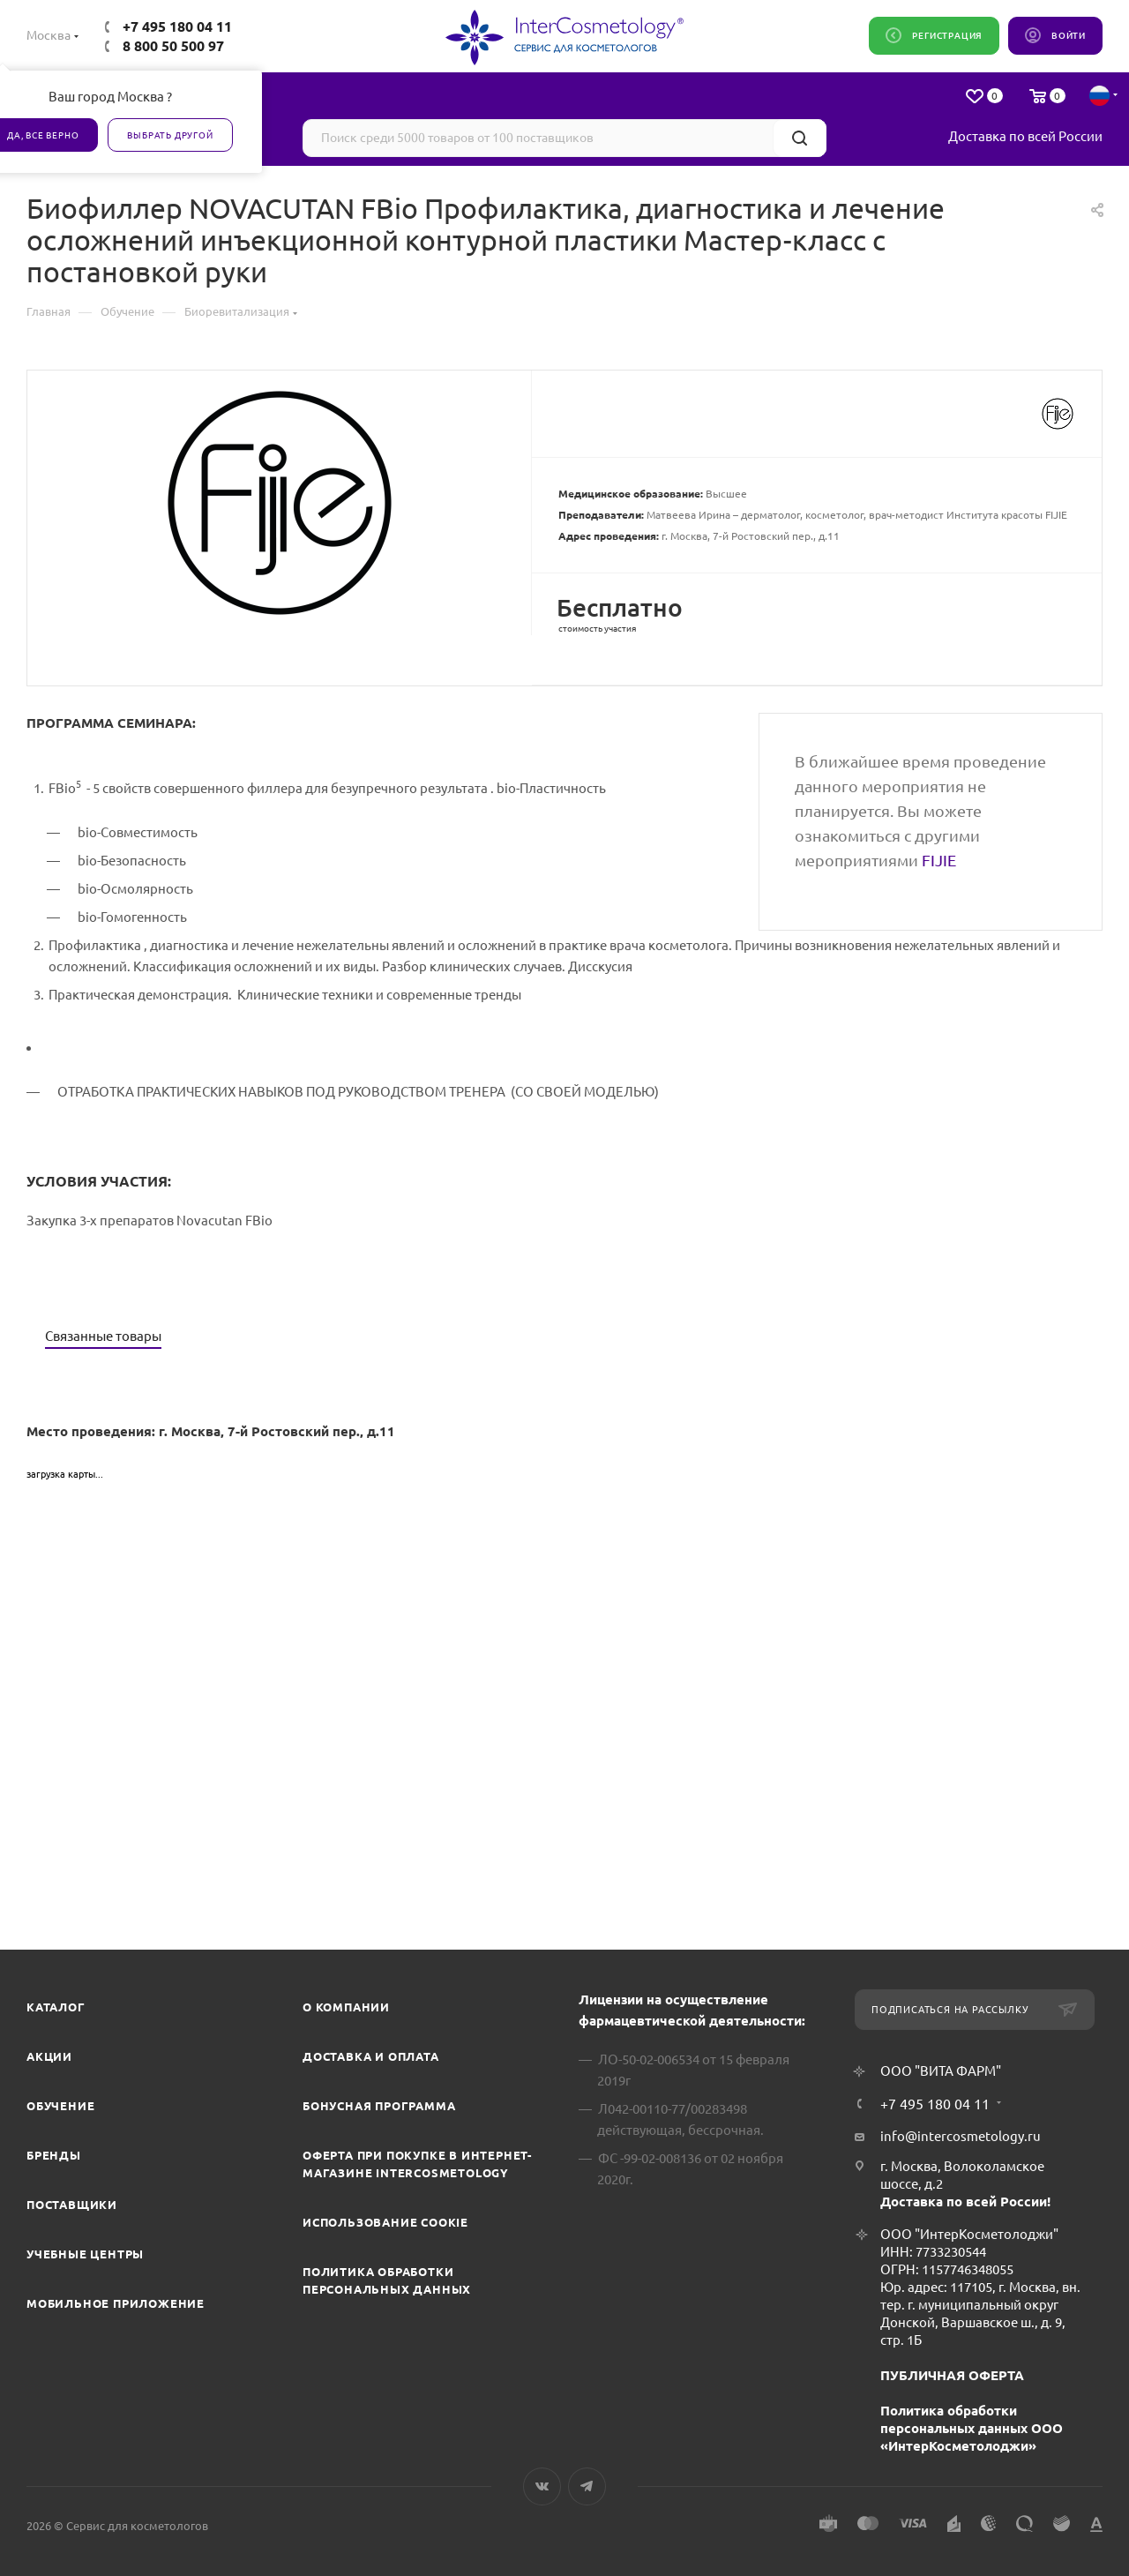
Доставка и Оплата (371, 2056)
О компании (346, 2007)
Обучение (60, 2106)
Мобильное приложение (115, 2303)
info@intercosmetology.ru (960, 2136)
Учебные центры (85, 2254)
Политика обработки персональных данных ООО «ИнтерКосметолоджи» (971, 2428)
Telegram (587, 2486)
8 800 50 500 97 (173, 46)
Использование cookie (385, 2222)
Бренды (53, 2155)
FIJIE (939, 860)
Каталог (56, 2007)
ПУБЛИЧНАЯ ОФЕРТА (952, 2375)
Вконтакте (542, 2486)
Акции (49, 2056)
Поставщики (71, 2204)
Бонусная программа (379, 2106)
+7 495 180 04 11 (177, 26)
